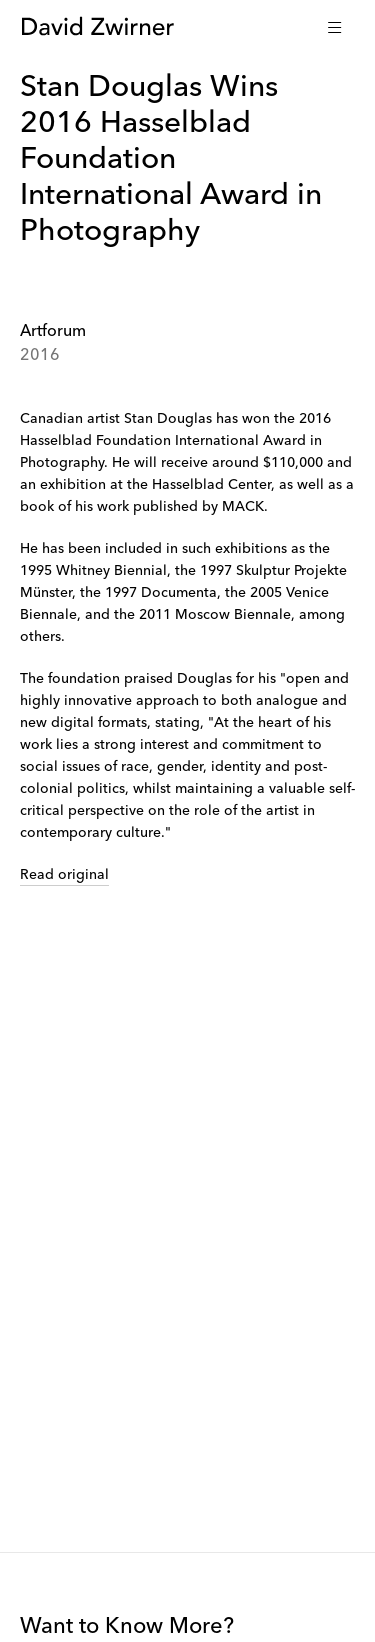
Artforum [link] (53, 332)
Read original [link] (64, 875)
